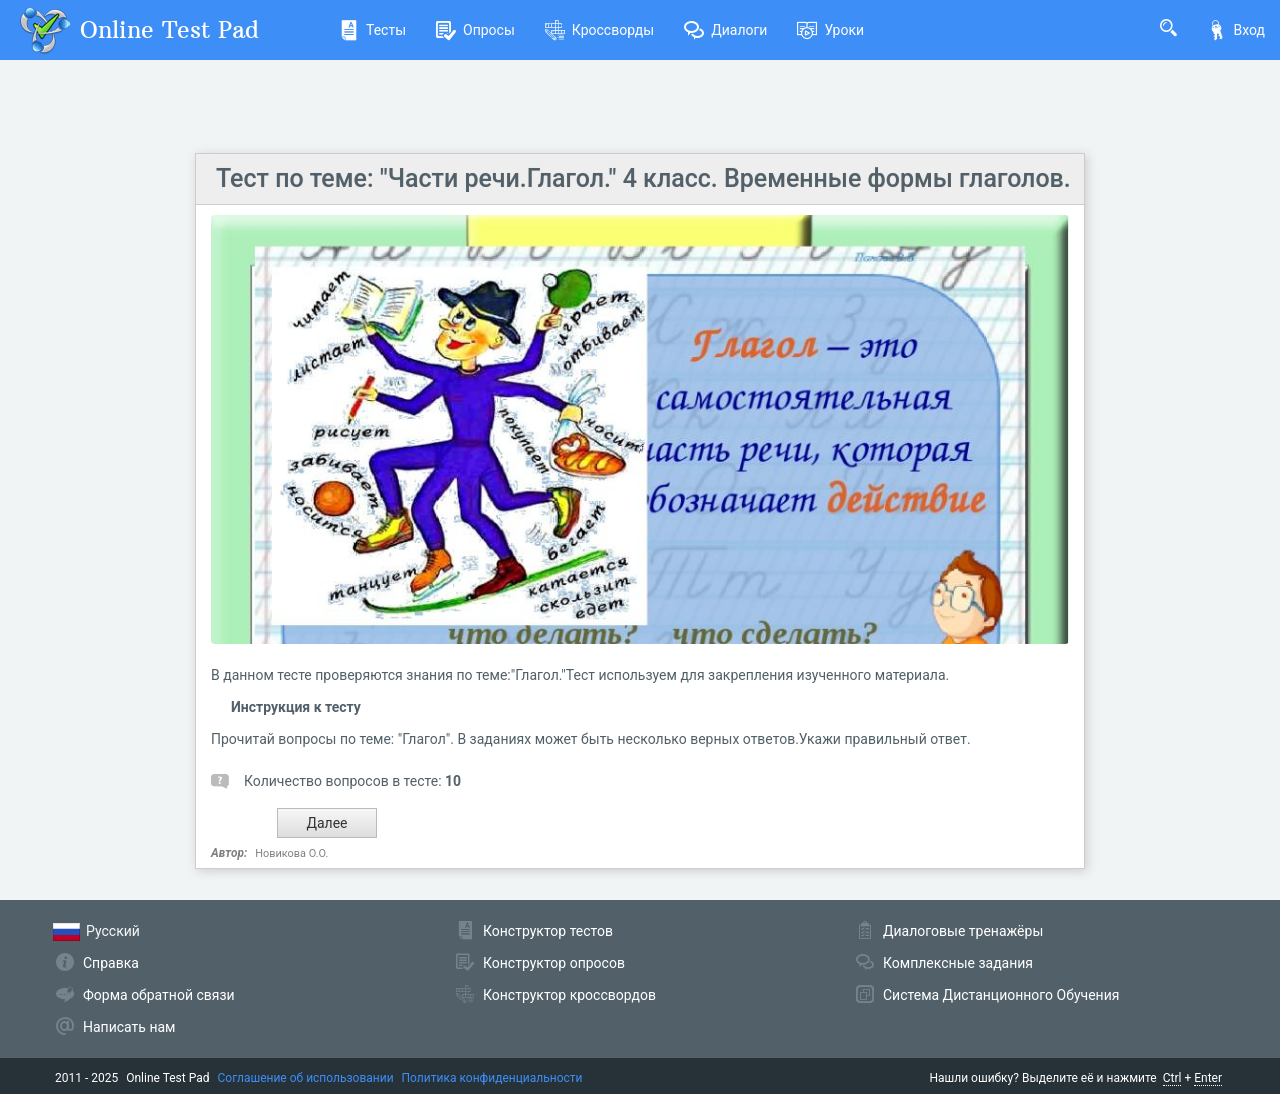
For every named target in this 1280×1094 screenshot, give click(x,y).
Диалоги (725, 30)
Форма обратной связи (159, 995)
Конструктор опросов (554, 963)
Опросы (475, 30)
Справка (111, 963)
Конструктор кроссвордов (569, 995)
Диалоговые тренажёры (963, 931)
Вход (1236, 30)
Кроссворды (599, 30)
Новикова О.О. (291, 853)
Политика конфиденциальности (492, 1078)
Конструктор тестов (548, 931)
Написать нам (129, 1027)
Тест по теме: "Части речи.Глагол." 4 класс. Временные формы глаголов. (643, 178)
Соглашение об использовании (306, 1078)
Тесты (372, 30)
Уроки (830, 30)
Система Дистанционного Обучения (1001, 995)
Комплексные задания (958, 963)
